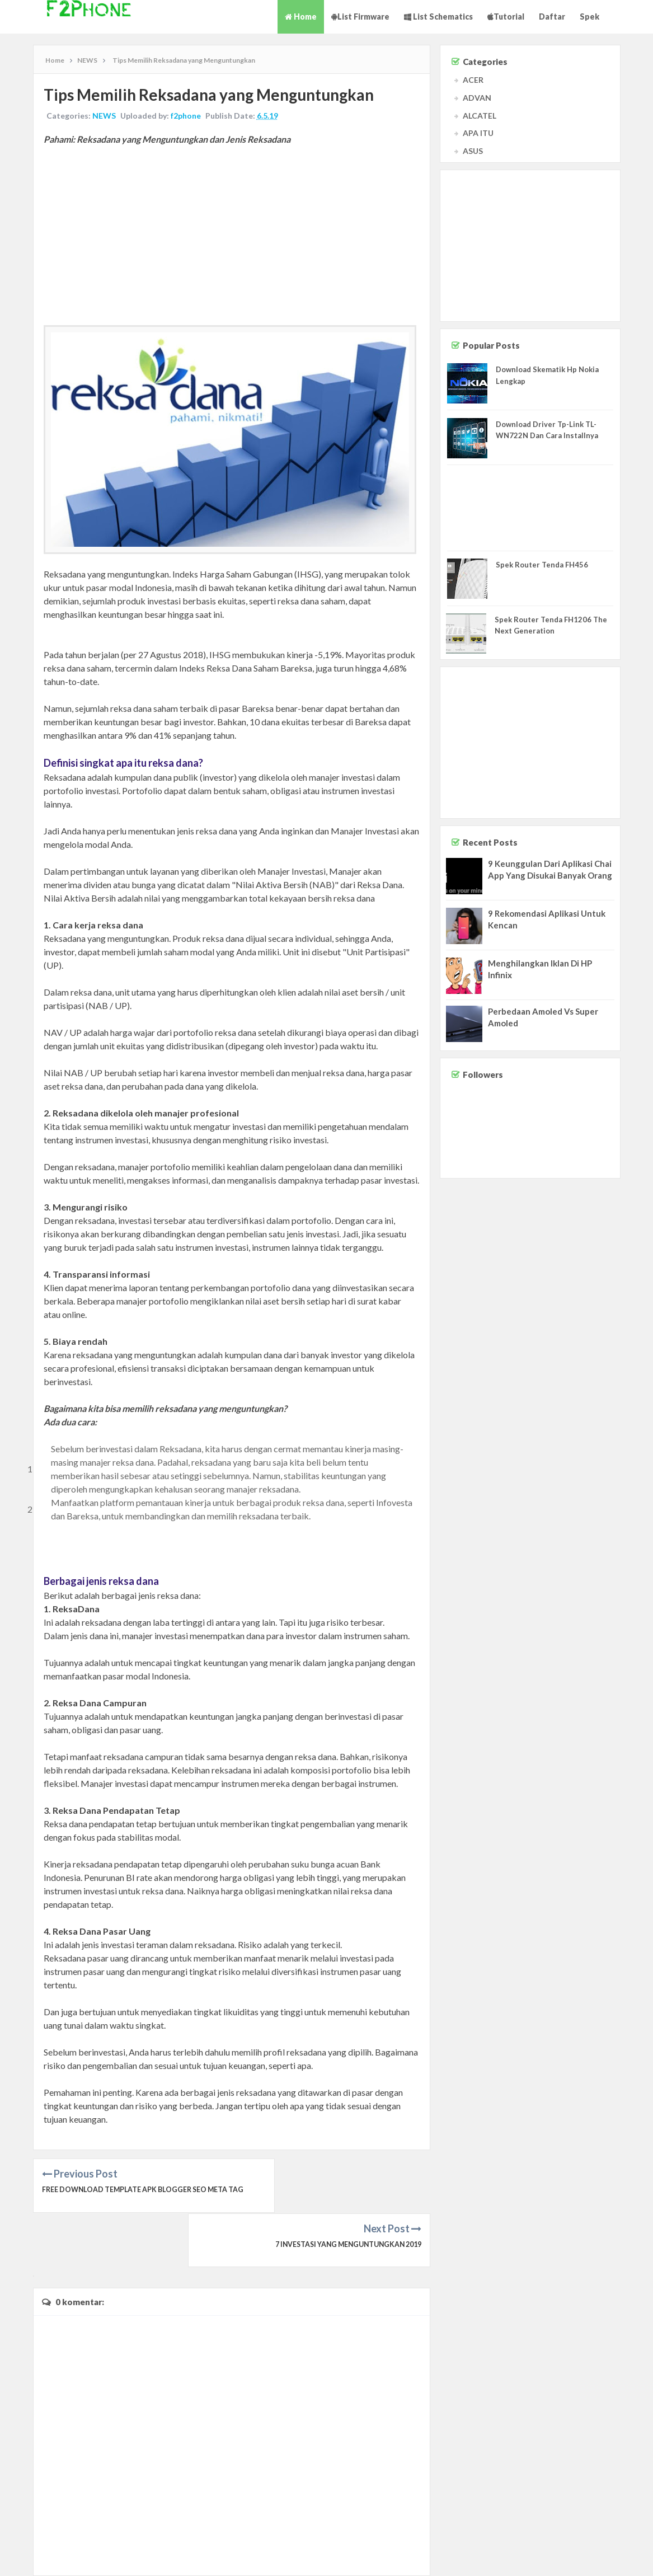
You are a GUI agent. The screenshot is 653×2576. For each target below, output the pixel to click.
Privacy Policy (626, 2556)
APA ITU (478, 133)
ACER (473, 80)
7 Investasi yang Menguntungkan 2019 (342, 2204)
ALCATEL (479, 115)
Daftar (552, 16)
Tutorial (505, 16)
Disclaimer (584, 2556)
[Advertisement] (232, 236)
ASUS (473, 151)
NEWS (105, 116)
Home (301, 16)
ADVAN (477, 97)
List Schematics (438, 16)
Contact (550, 2556)
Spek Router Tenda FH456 (542, 564)
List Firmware (360, 16)
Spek (589, 16)
